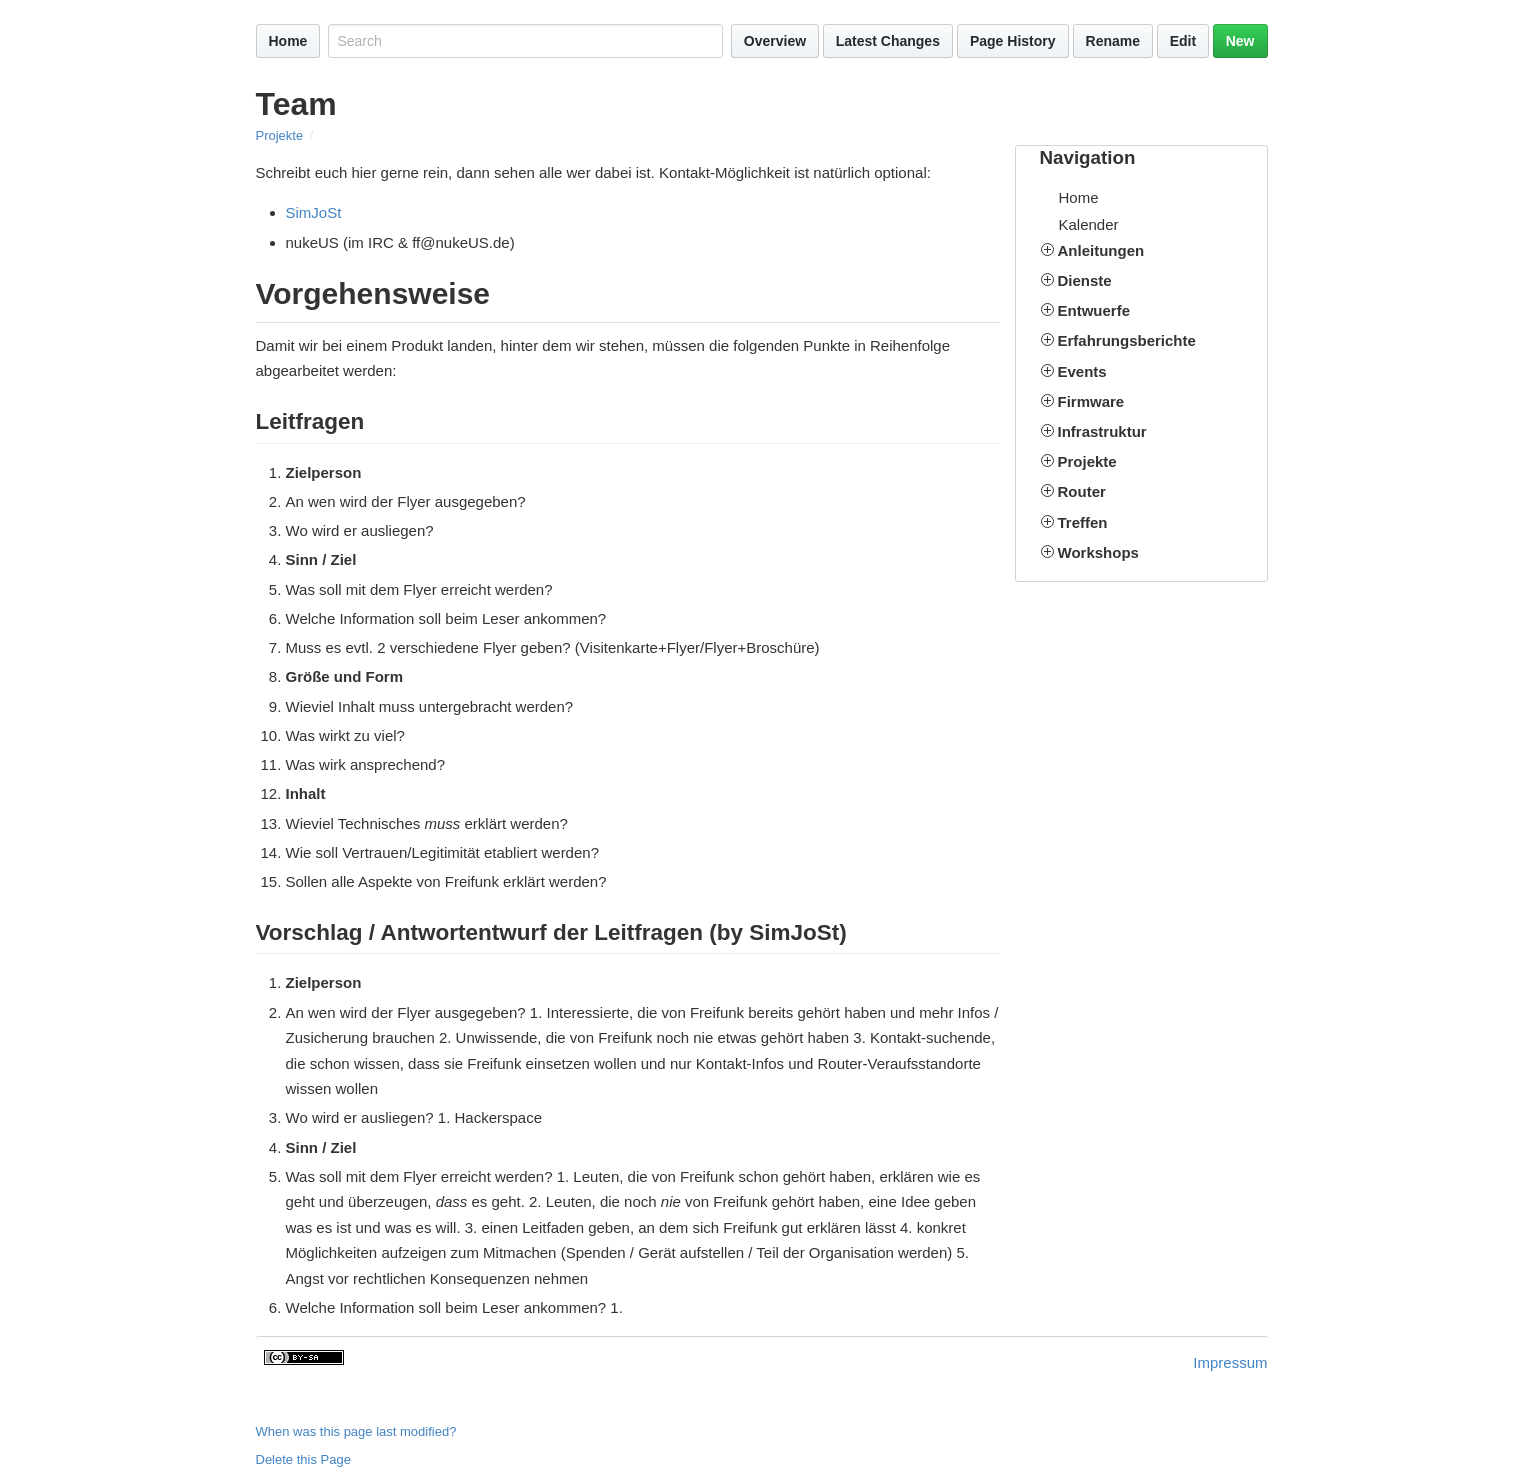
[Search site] (525, 41)
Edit (1183, 41)
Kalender (1089, 224)
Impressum (1230, 1362)
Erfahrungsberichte (1127, 340)
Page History (1013, 41)
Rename (1113, 41)
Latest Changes (888, 41)
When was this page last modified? (356, 1431)
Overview (775, 41)
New (1240, 41)
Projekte (280, 135)
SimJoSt (314, 212)
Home (288, 41)
